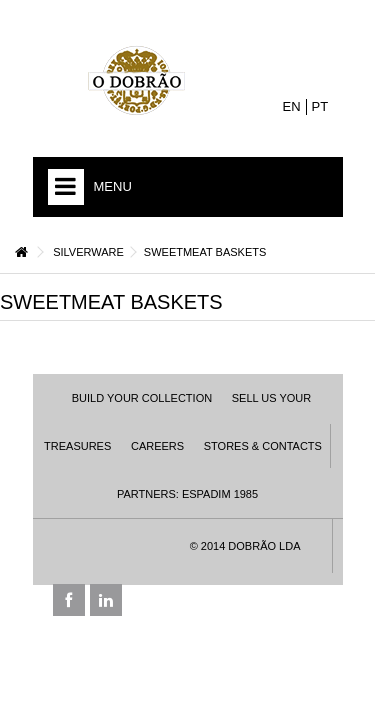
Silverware (88, 252)
